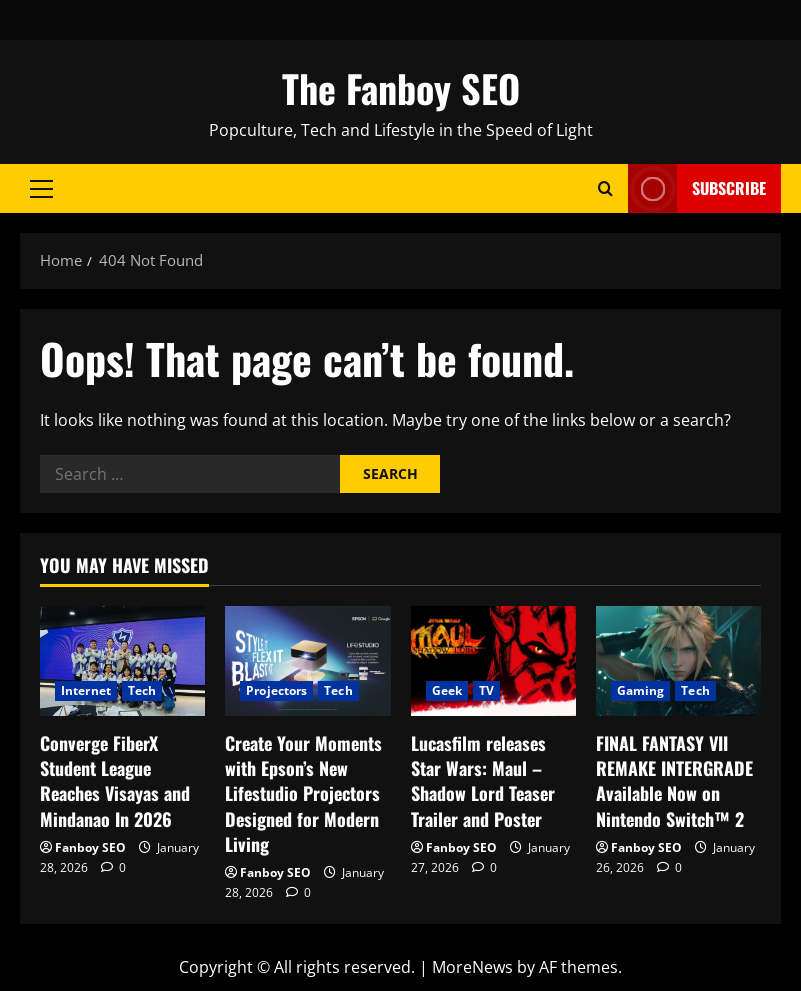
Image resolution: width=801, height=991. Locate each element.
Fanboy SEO (90, 847)
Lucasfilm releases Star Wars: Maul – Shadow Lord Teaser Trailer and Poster (483, 781)
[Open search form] (605, 188)
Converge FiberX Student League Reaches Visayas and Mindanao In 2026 (115, 781)
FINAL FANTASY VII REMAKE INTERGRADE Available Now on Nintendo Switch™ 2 (674, 781)
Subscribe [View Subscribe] (697, 188)
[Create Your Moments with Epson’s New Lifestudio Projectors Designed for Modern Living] (307, 661)
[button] (41, 189)
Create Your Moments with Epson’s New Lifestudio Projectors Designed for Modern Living (303, 793)
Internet (86, 690)
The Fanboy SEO (401, 88)
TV (486, 690)
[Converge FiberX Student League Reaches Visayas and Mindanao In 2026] (122, 661)
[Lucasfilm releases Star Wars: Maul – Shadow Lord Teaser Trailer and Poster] (493, 661)
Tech (142, 690)
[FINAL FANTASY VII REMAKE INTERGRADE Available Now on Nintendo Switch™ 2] (678, 661)
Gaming (641, 690)
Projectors (276, 690)
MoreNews (472, 967)
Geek (447, 690)
